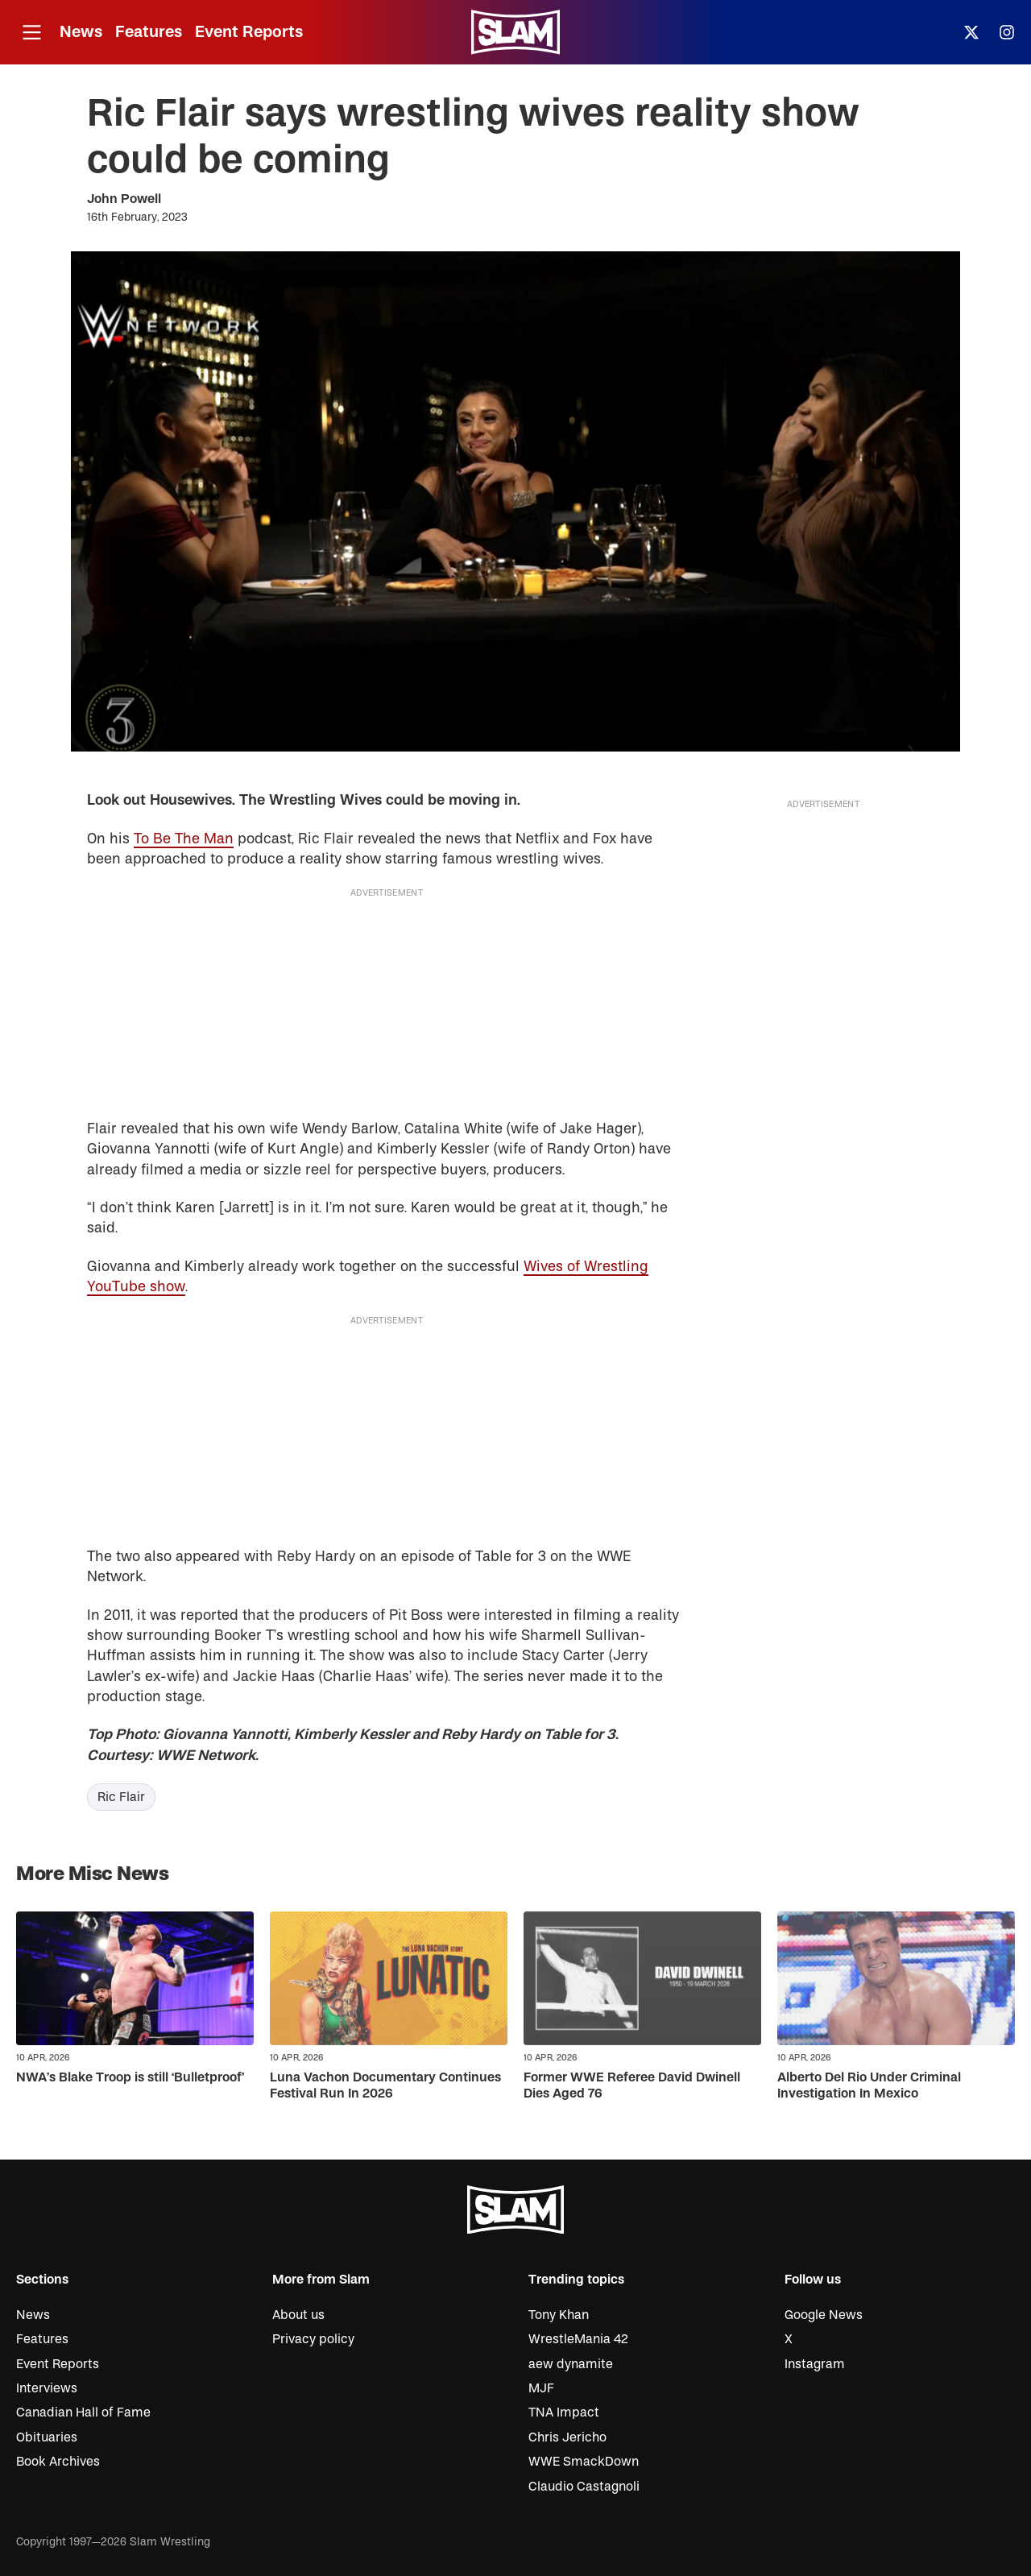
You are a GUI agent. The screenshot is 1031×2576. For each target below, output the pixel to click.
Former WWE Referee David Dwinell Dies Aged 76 (632, 2085)
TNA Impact (563, 2412)
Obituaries (46, 2437)
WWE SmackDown (583, 2461)
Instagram (815, 2364)
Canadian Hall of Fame (83, 2412)
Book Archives (58, 2461)
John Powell (124, 199)
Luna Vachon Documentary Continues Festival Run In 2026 (385, 2085)
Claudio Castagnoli (584, 2486)
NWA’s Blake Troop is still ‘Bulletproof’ (130, 2077)
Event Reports (249, 32)
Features (148, 32)
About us (298, 2315)
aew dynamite (570, 2364)
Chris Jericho (567, 2437)
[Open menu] (31, 33)
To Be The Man (184, 838)
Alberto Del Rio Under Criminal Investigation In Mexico (869, 2085)
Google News (824, 2315)
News (81, 32)
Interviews (46, 2388)
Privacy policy (313, 2339)
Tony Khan (558, 2315)
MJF (541, 2388)
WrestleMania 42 (578, 2339)
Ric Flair (121, 1797)
